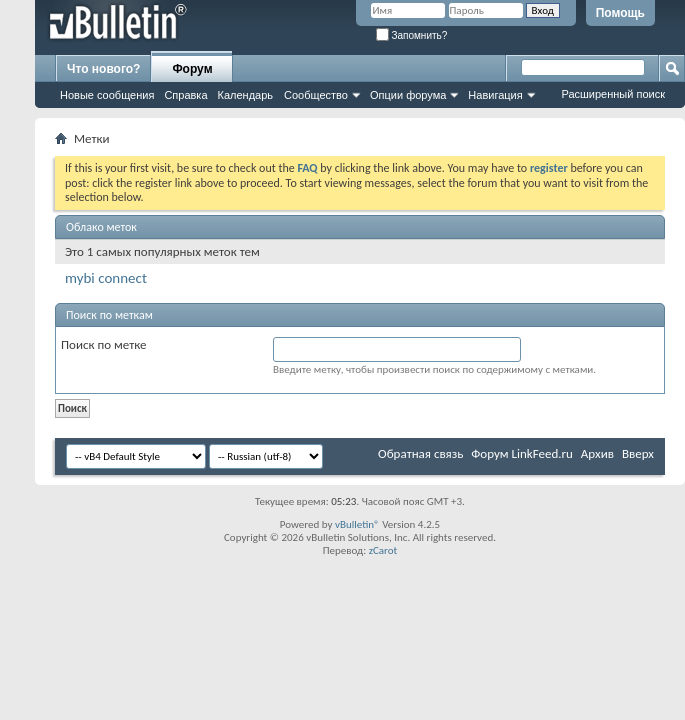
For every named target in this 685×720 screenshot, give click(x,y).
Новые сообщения (107, 95)
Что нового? (103, 69)
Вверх (638, 453)
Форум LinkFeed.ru (522, 453)
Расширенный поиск (613, 94)
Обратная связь (420, 453)
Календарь (246, 95)
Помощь (620, 13)
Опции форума (408, 95)
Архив (597, 453)
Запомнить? (412, 35)
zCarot (383, 550)
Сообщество (316, 95)
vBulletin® (357, 524)
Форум (192, 69)
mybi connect (106, 278)
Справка (185, 95)
